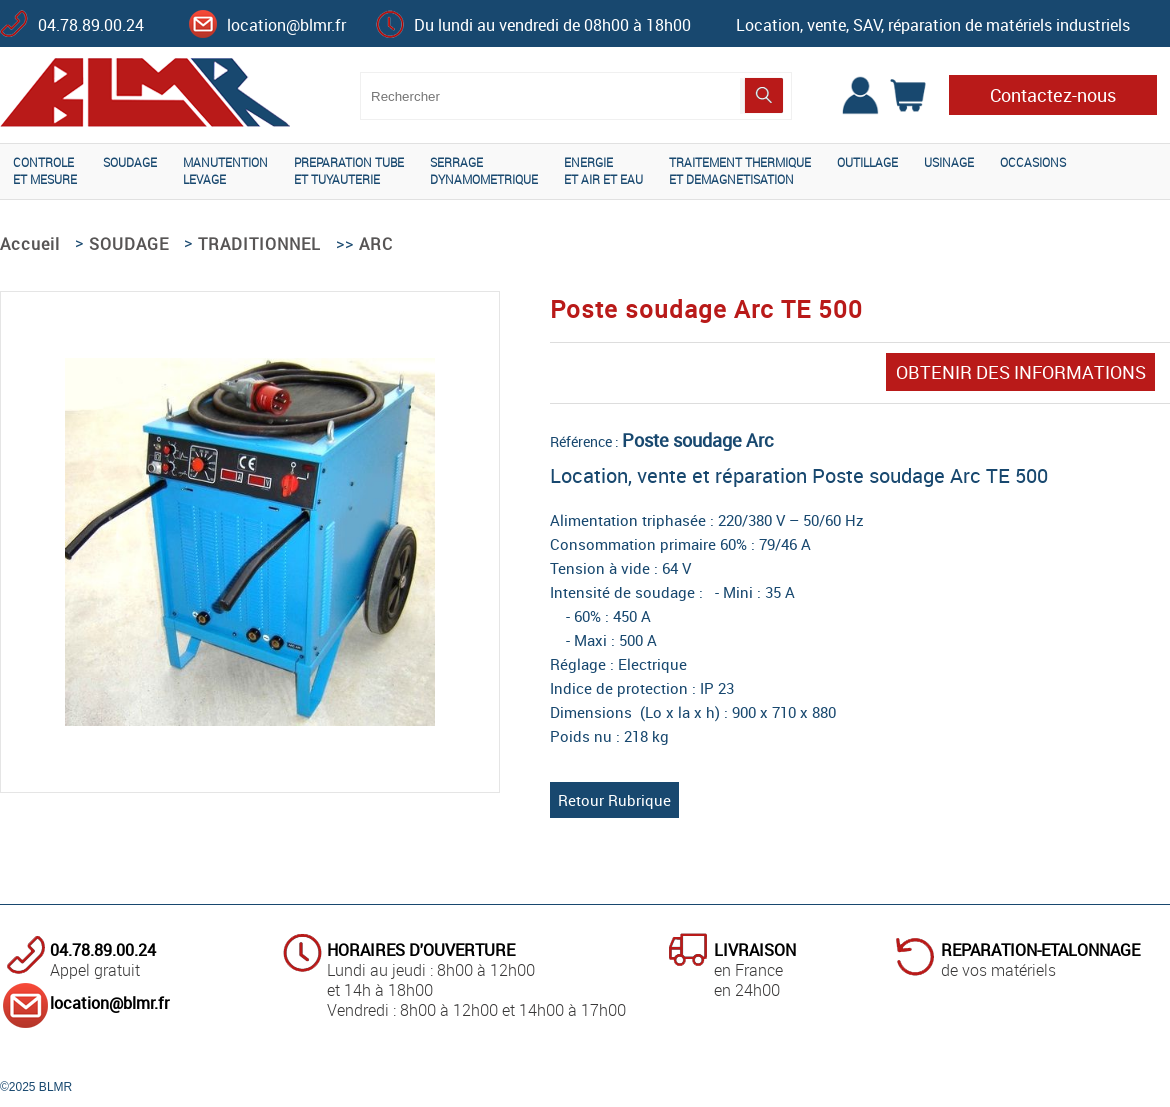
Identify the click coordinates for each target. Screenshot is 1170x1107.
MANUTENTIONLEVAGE (225, 170)
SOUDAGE (130, 162)
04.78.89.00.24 (91, 25)
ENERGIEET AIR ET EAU (603, 170)
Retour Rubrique (614, 800)
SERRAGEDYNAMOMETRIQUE (484, 170)
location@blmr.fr (286, 25)
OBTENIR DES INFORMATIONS (1021, 372)
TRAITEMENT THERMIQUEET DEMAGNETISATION (740, 170)
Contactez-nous (1053, 95)
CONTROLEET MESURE (45, 170)
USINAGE (949, 162)
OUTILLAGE (867, 162)
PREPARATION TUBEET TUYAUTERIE (349, 170)
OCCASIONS (1033, 162)
